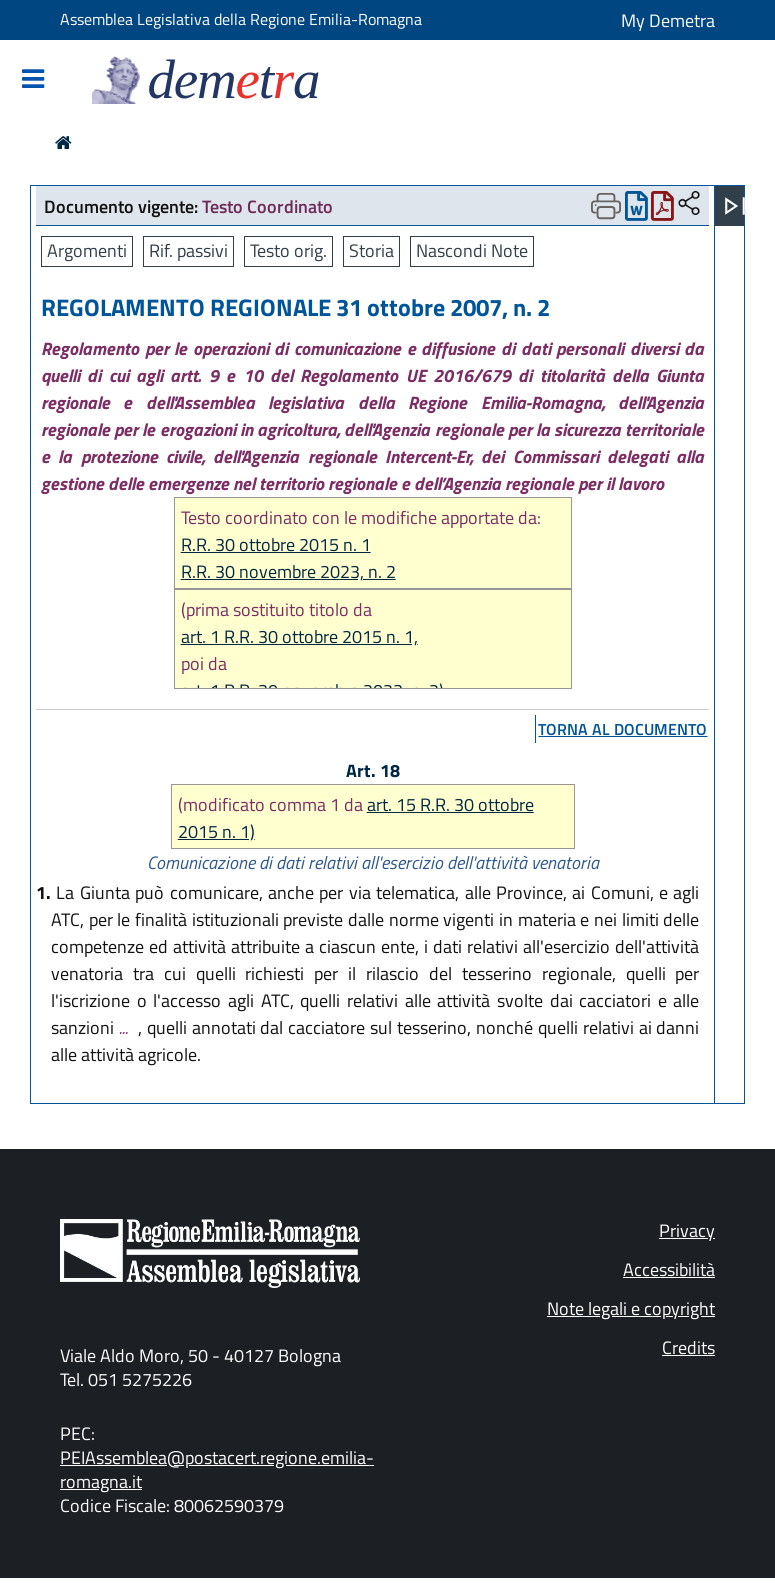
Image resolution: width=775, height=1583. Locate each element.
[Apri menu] (735, 206)
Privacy (687, 1230)
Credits (688, 1347)
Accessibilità (669, 1269)
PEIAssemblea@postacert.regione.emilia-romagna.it (217, 1469)
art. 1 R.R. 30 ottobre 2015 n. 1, (299, 636)
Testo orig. (288, 250)
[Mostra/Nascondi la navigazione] (33, 80)
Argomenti (87, 250)
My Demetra (668, 20)
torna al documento (622, 729)
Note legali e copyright (631, 1308)
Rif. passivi (188, 250)
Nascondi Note (472, 250)
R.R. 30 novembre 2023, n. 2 (288, 571)
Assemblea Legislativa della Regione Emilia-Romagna (241, 19)
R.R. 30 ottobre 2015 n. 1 (276, 544)
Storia (371, 250)
